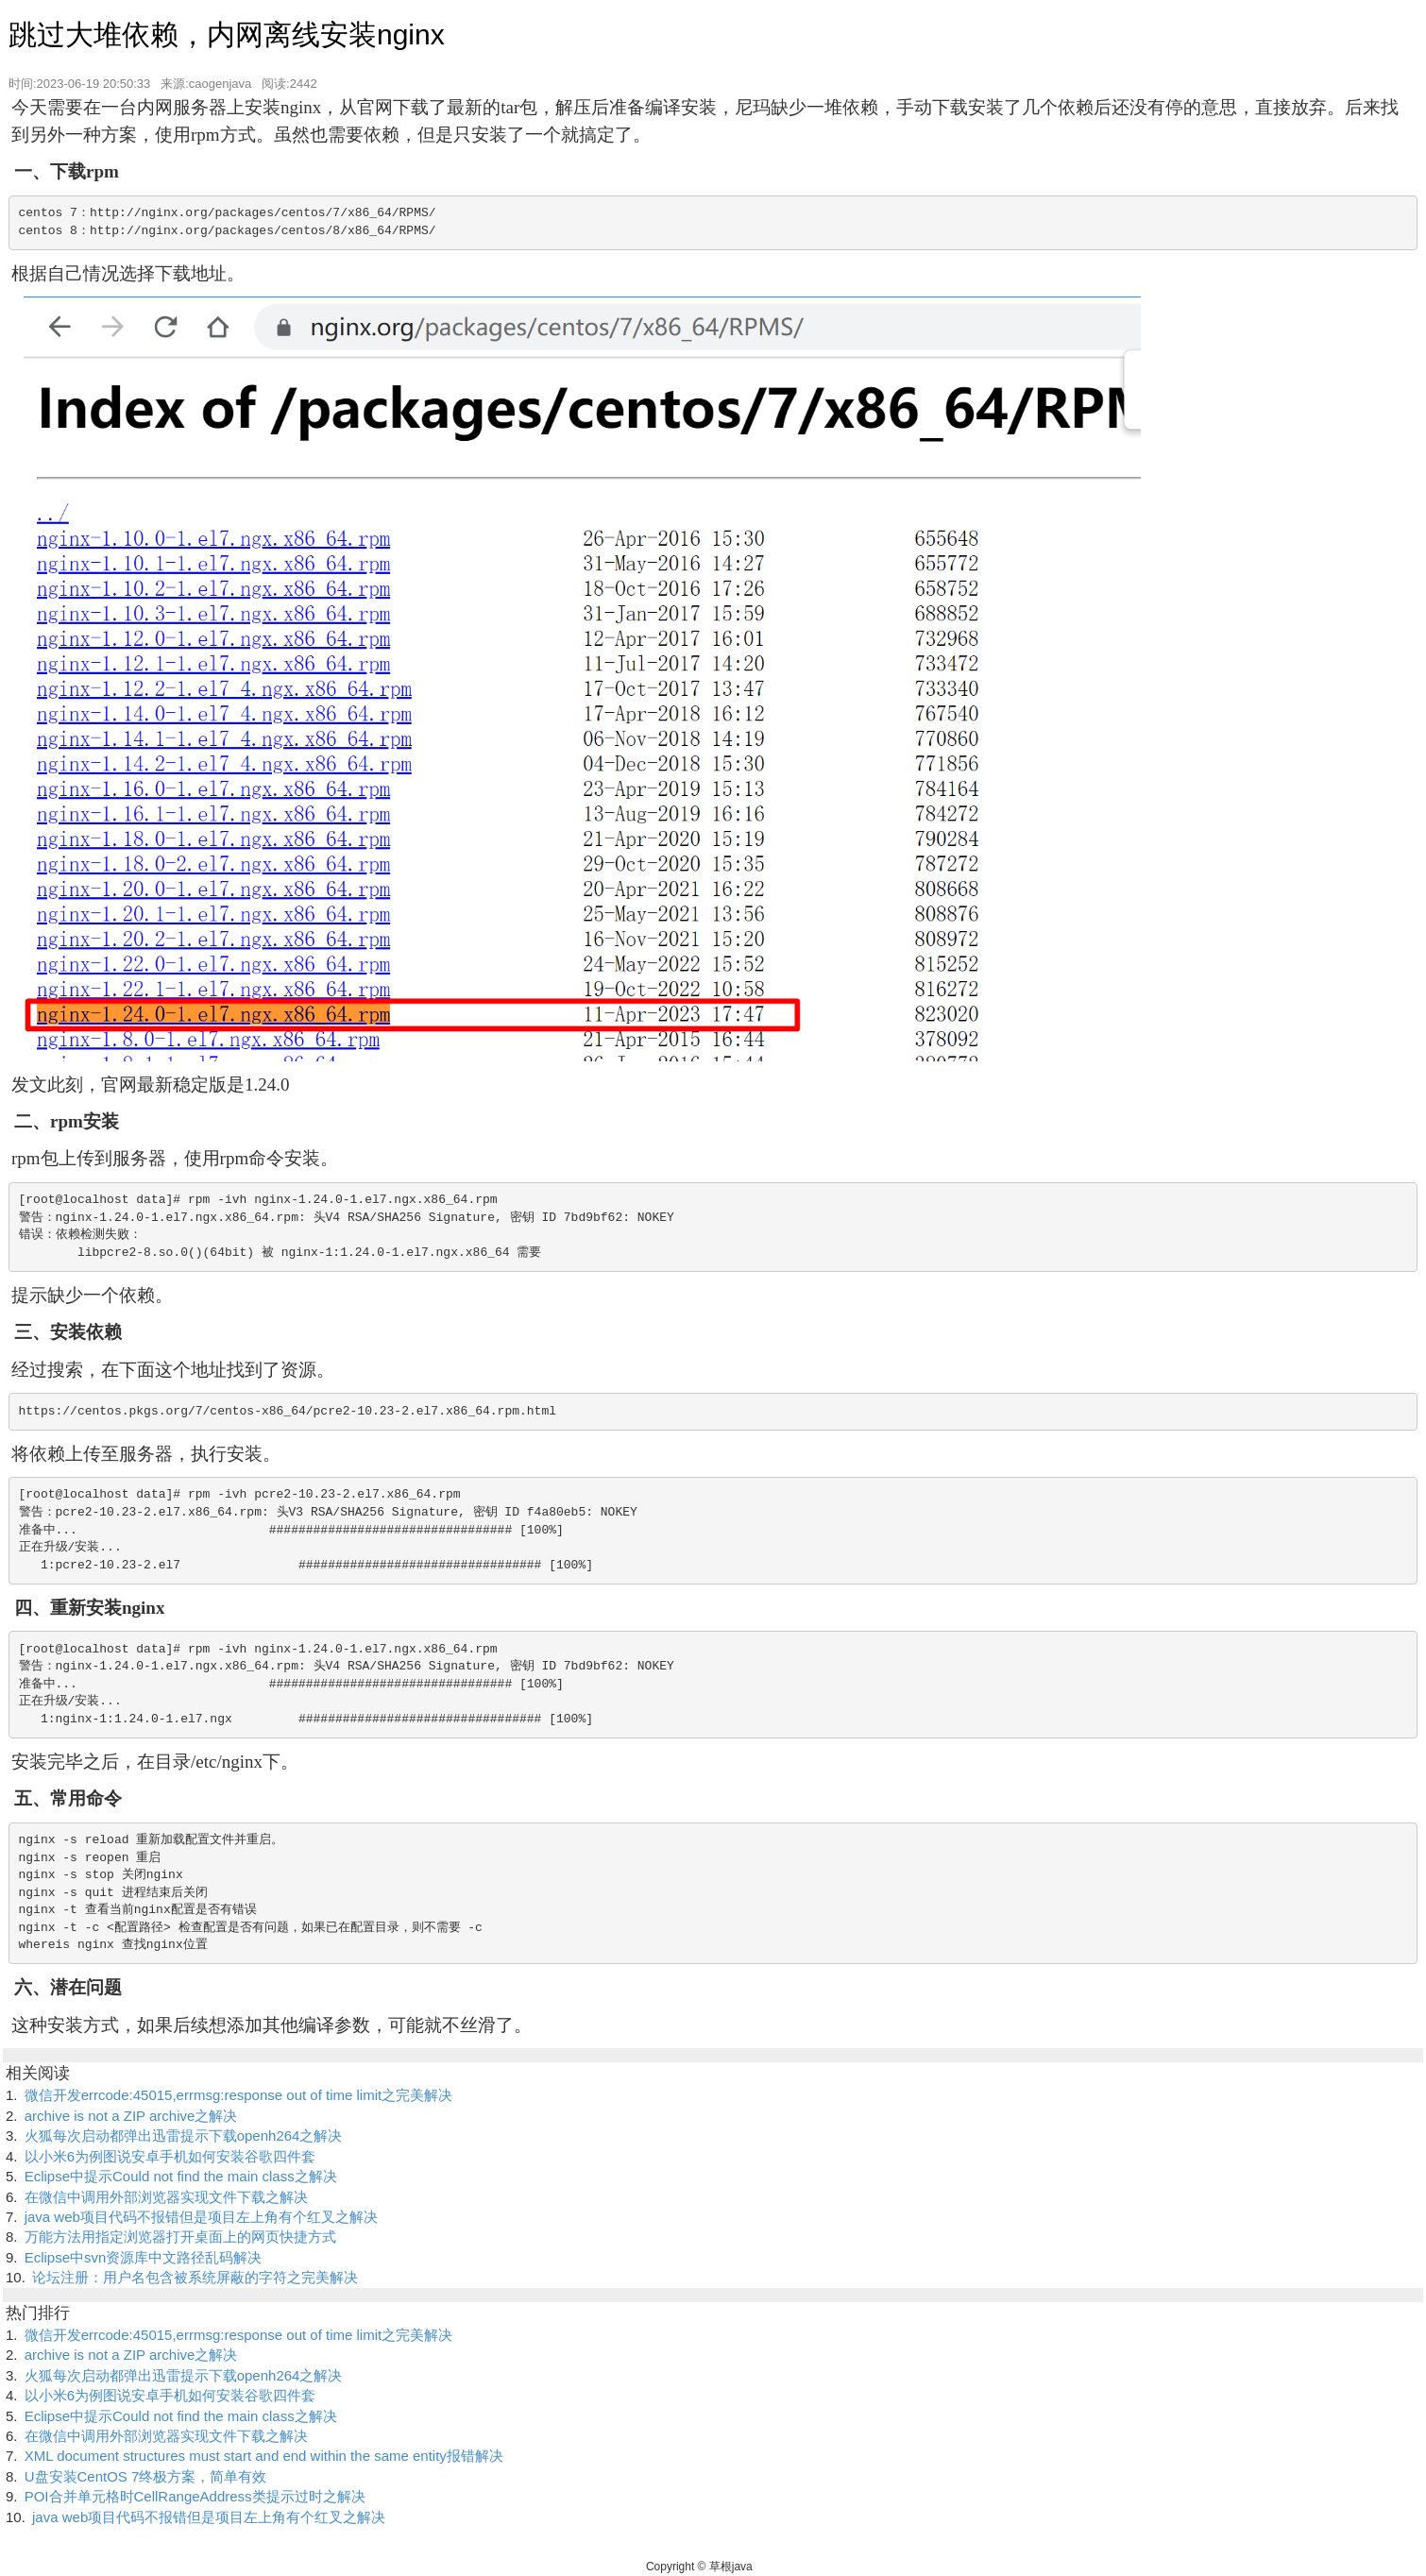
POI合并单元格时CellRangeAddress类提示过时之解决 (195, 2496)
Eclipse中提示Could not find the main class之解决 (181, 2176)
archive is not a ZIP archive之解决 (131, 2116)
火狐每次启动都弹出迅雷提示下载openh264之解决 (184, 2135)
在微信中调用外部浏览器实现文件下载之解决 (166, 2197)
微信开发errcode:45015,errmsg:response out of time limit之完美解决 (238, 2095)
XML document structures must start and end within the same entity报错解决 (264, 2456)
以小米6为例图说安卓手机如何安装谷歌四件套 (170, 2156)
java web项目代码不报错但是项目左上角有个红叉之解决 (201, 2217)
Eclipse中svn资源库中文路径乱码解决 (144, 2257)
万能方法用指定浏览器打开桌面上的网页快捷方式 (180, 2237)
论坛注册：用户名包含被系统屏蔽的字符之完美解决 (195, 2277)
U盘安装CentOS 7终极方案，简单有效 (146, 2476)
